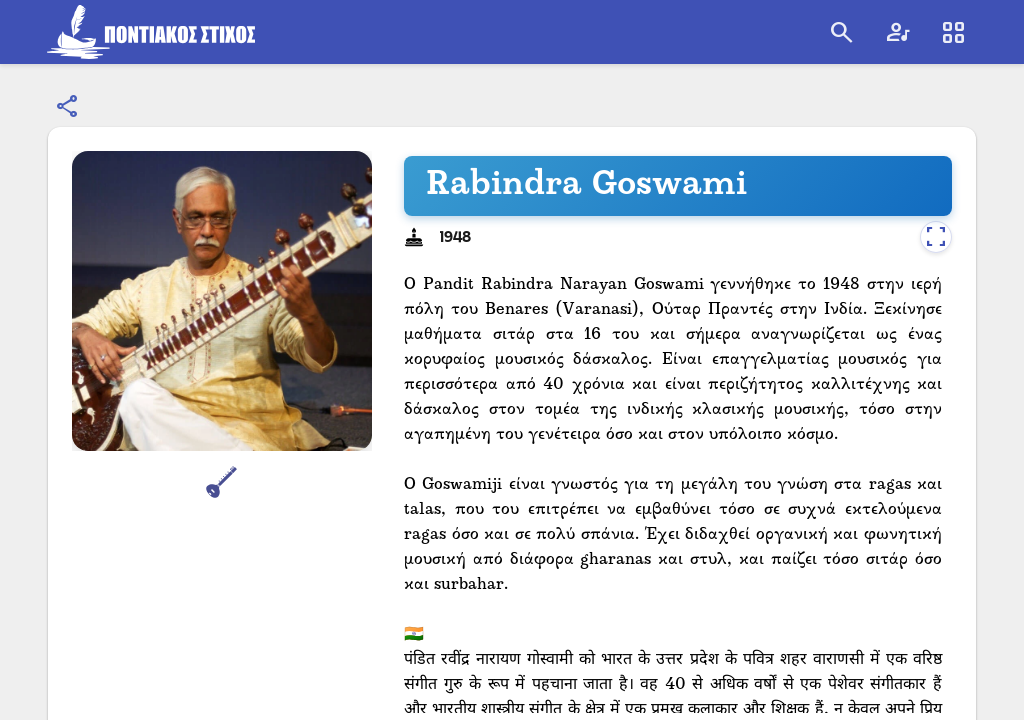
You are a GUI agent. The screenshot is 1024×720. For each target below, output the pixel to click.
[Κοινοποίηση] (68, 107)
